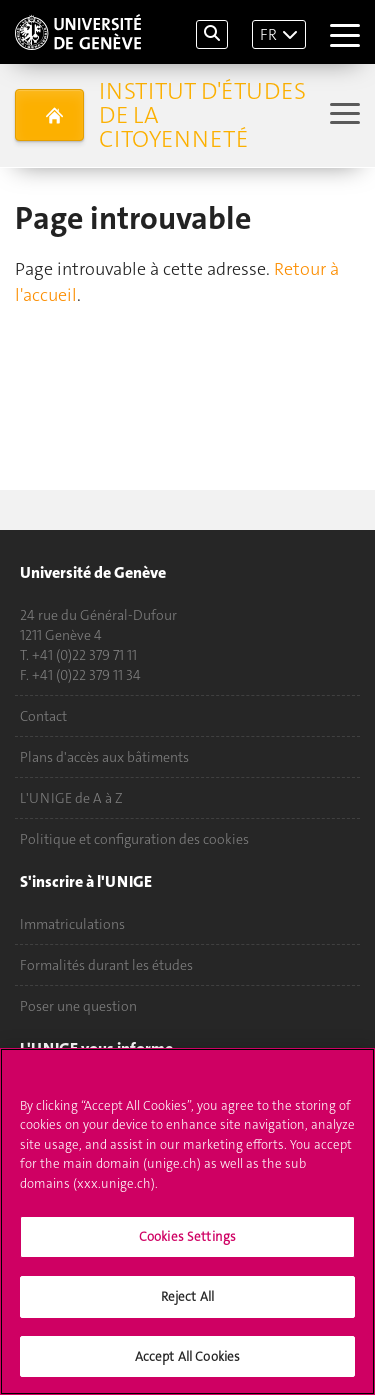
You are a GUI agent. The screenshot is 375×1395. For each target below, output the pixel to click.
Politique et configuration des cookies (134, 839)
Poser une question (78, 1006)
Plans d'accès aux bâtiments (104, 757)
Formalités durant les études (106, 965)
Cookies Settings (187, 1252)
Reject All (187, 1311)
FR (268, 34)
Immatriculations (72, 924)
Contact (43, 716)
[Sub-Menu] (342, 115)
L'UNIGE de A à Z (71, 798)
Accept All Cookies (187, 1371)
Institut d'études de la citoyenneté (202, 115)
